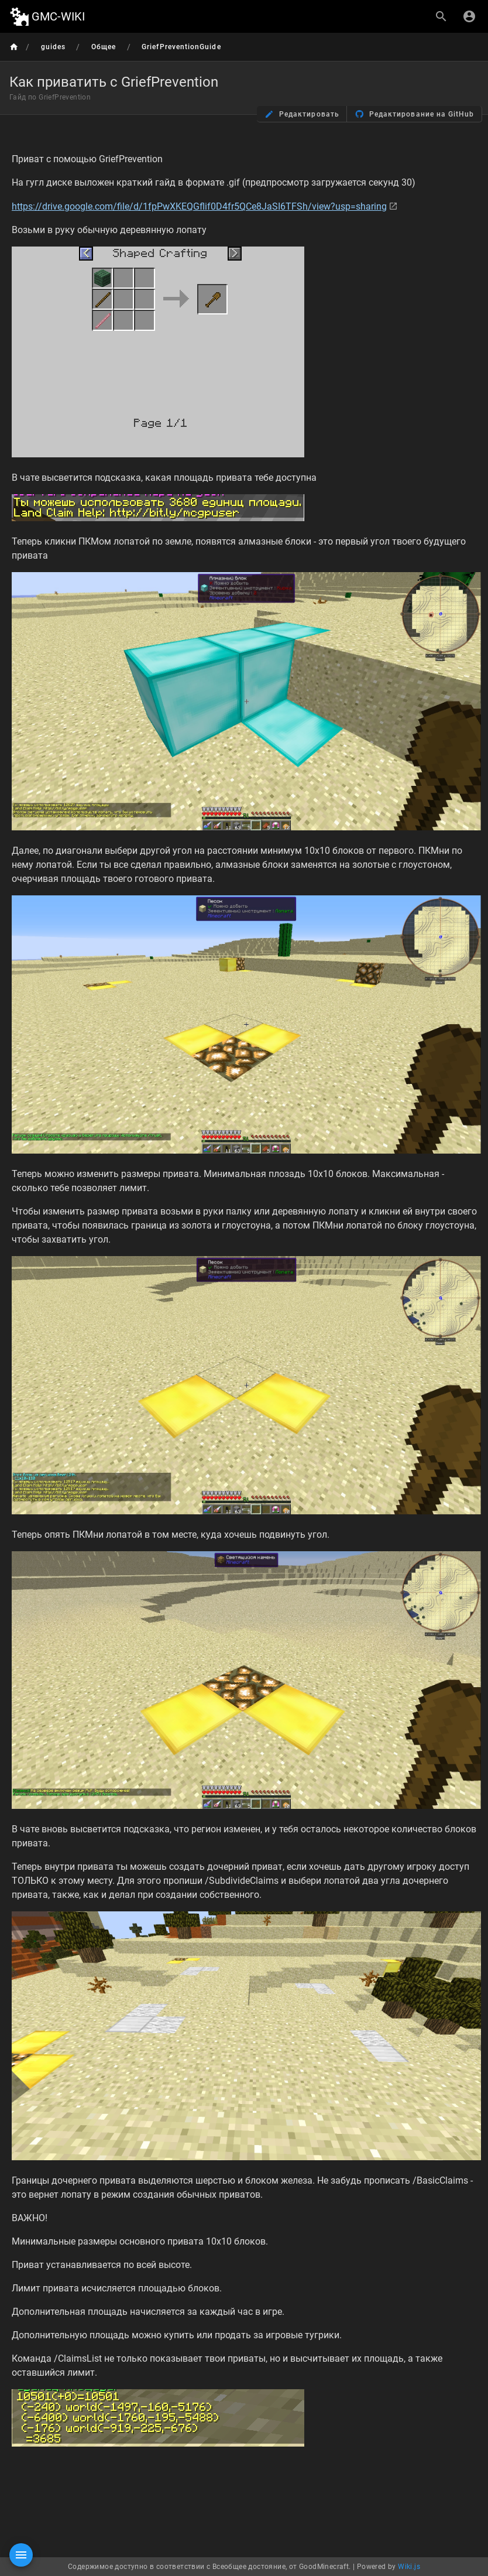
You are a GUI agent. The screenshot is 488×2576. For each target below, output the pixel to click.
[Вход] (469, 16)
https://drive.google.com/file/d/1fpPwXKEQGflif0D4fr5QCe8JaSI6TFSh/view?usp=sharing (199, 206)
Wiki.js (409, 2567)
